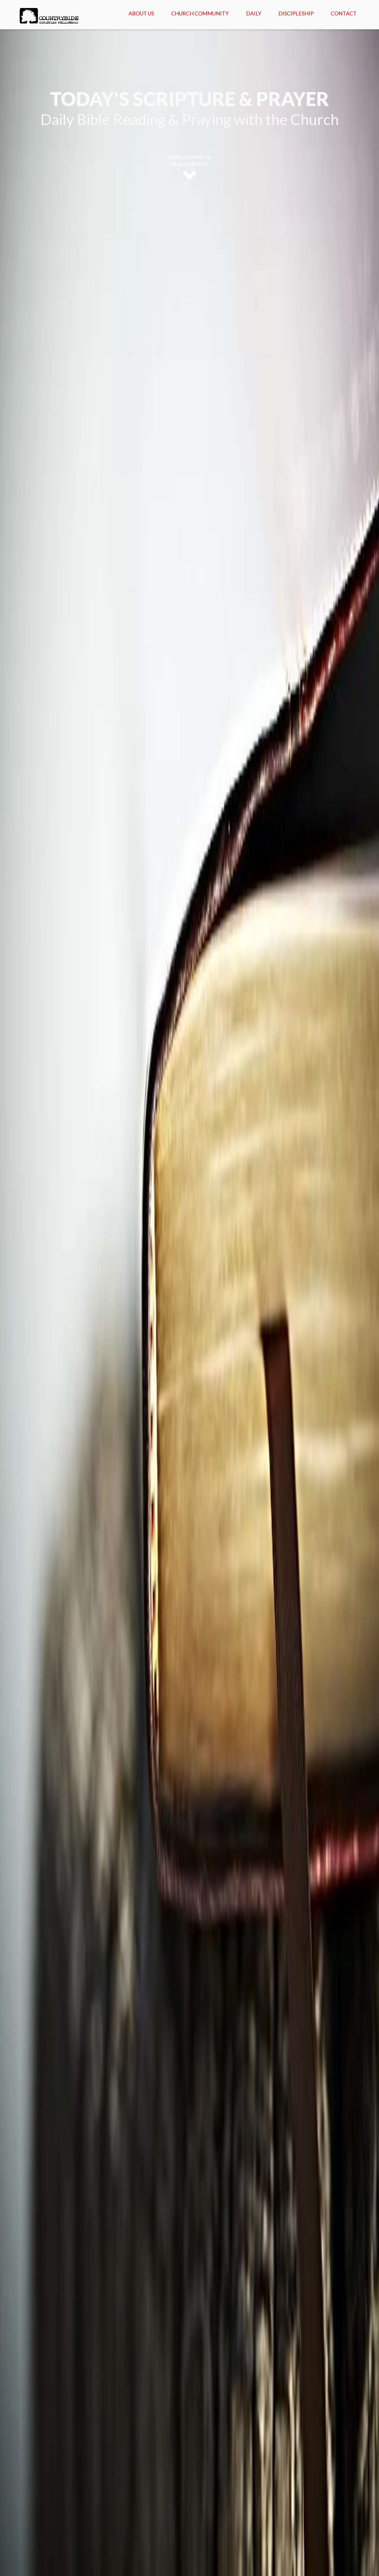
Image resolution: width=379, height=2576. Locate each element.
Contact (343, 13)
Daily (253, 13)
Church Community (200, 13)
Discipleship (296, 13)
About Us (141, 13)
